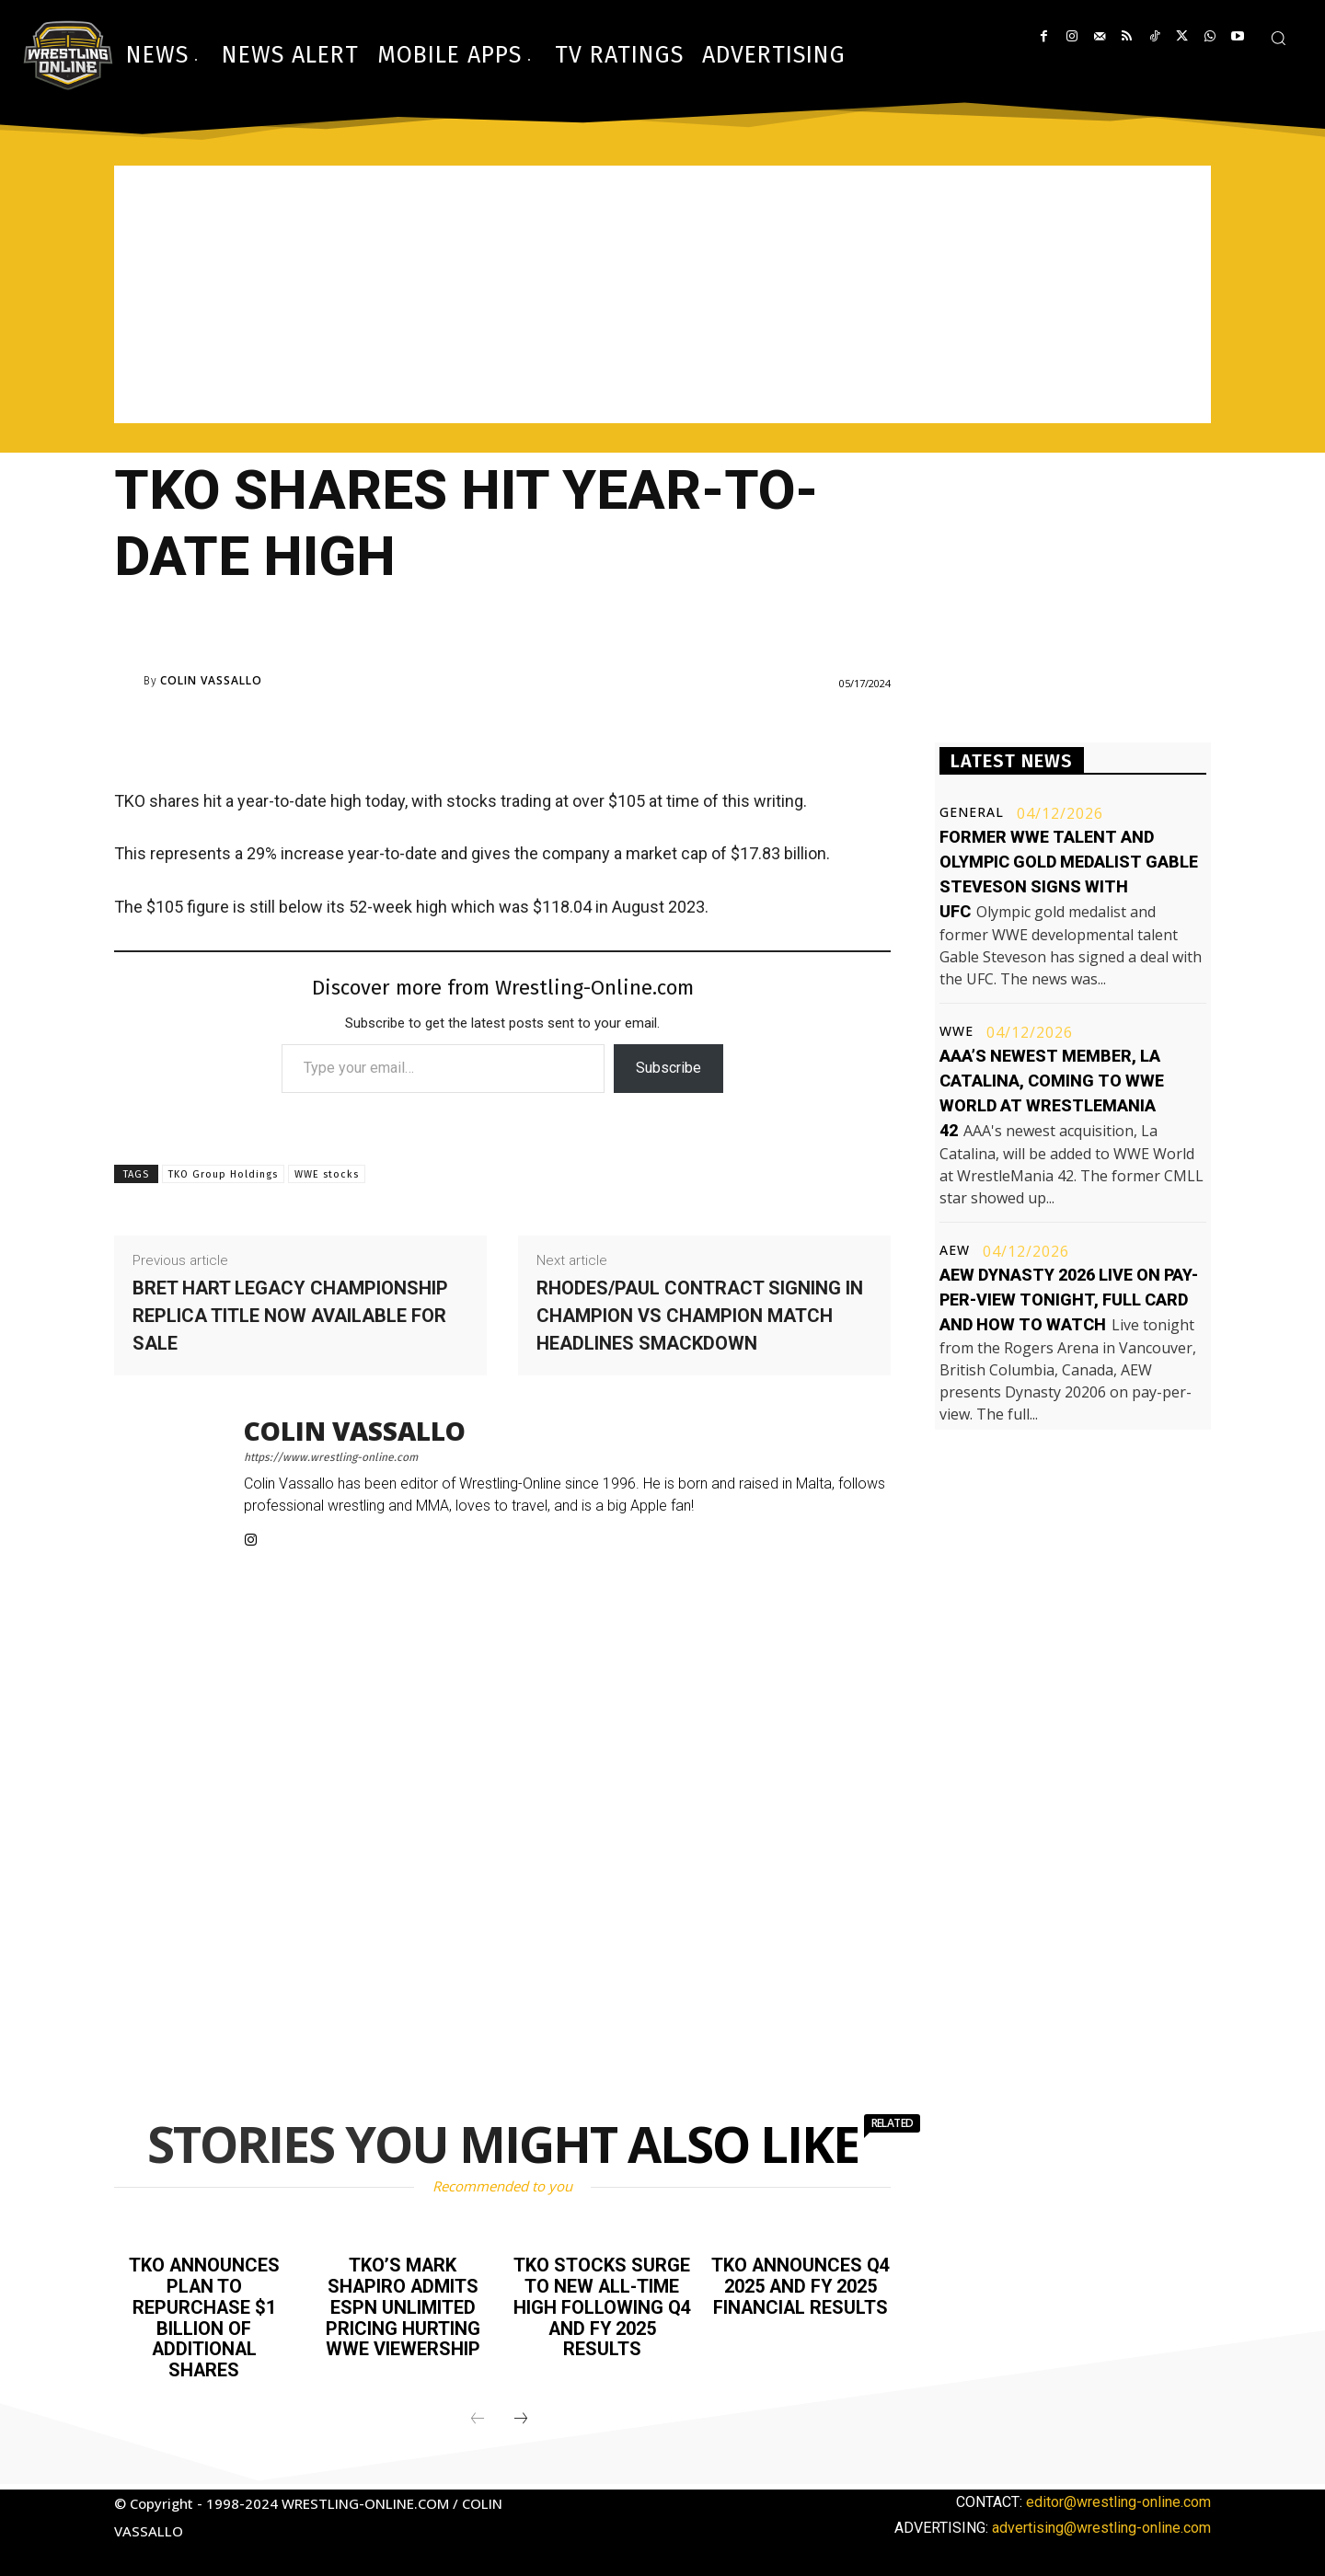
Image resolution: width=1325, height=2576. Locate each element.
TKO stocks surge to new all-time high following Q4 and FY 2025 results (602, 2305)
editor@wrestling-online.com (1118, 2497)
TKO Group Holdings (223, 1174)
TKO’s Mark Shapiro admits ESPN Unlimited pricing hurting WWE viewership (403, 2305)
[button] (1278, 38)
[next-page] (520, 2415)
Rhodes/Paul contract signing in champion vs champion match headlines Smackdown (699, 1315)
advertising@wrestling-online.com (1101, 2523)
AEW (954, 1250)
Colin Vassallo (211, 680)
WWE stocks (326, 1174)
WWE (956, 1031)
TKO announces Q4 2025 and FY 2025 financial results (801, 2285)
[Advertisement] (662, 294)
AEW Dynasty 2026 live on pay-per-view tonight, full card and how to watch (1068, 1299)
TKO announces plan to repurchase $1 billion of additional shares (204, 2315)
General (971, 812)
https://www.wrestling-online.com (331, 1457)
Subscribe (668, 1067)
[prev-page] (477, 2415)
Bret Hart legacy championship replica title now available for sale (290, 1315)
